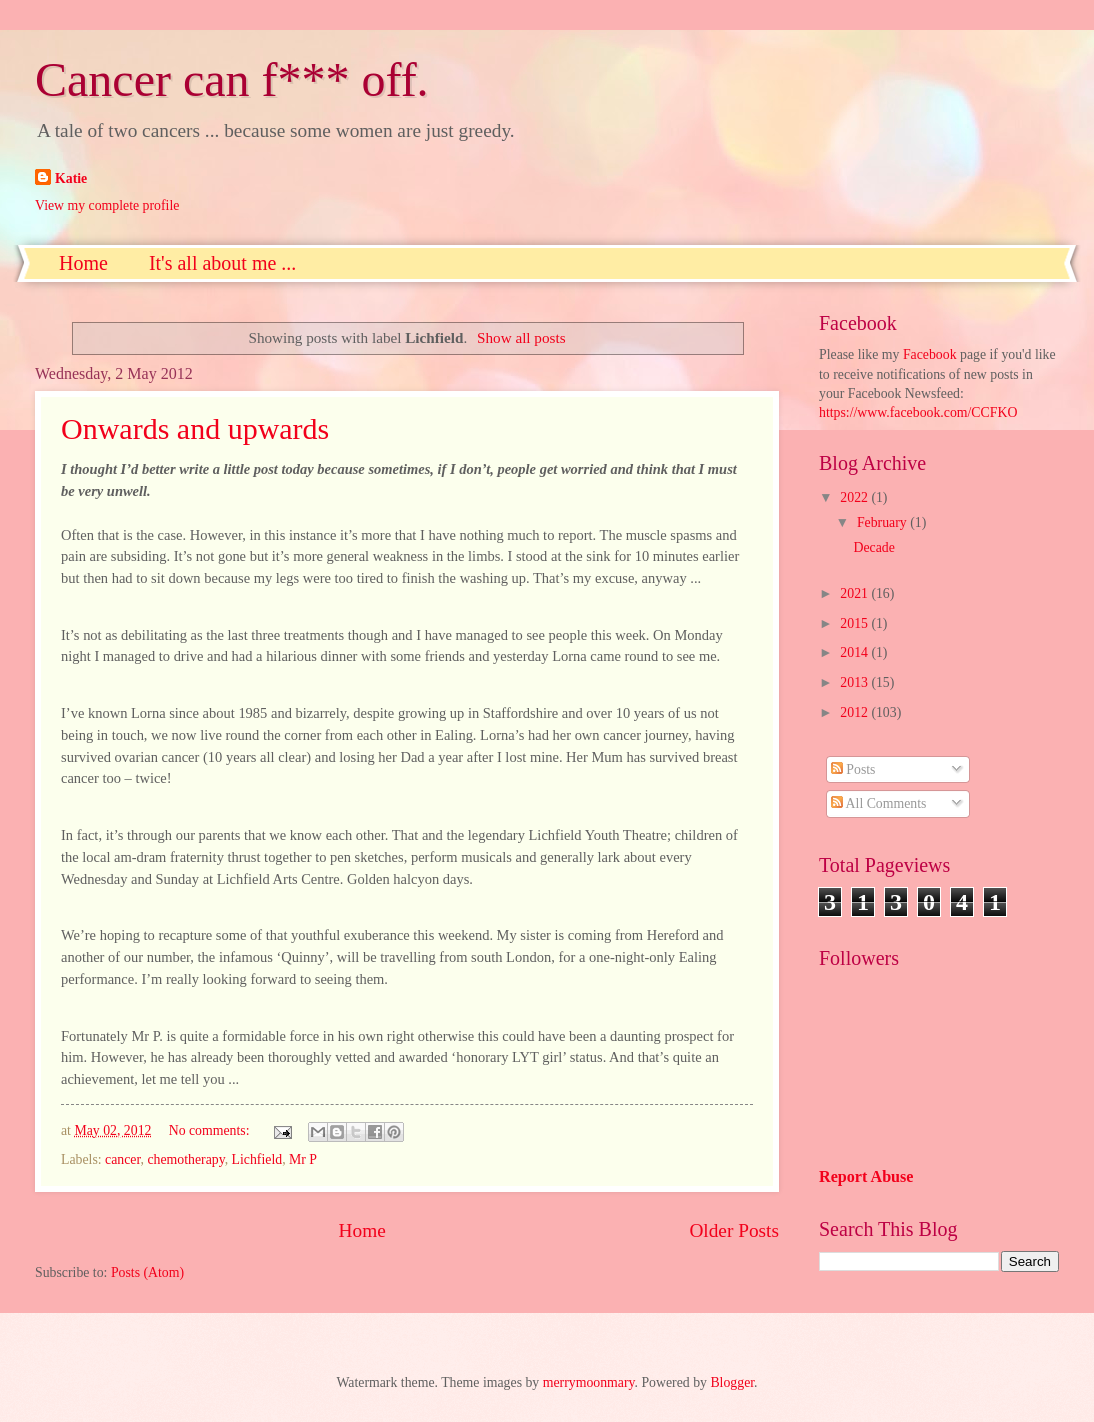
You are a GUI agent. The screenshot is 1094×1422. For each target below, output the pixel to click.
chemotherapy (185, 1159)
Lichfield (257, 1159)
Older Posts (734, 1230)
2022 (855, 497)
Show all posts (521, 337)
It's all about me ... (222, 263)
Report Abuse (866, 1176)
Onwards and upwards (195, 428)
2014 (855, 652)
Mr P (303, 1159)
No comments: (211, 1130)
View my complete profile (107, 205)
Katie (71, 178)
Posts (853, 769)
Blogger (732, 1382)
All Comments (879, 803)
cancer (122, 1159)
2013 (855, 682)
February (883, 522)
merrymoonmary (589, 1382)
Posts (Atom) (147, 1272)
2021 (855, 593)
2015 (855, 623)
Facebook (930, 354)
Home (83, 263)
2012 (855, 712)
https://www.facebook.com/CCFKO (918, 412)
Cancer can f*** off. (232, 79)
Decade (873, 547)
